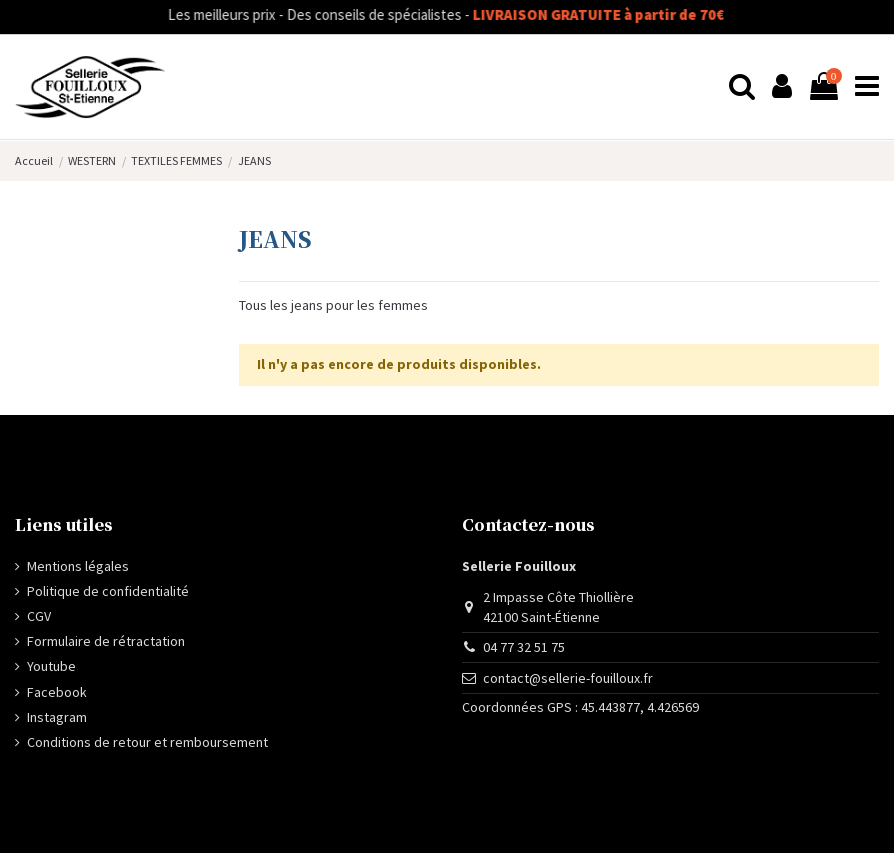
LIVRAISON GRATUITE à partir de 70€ (615, 14)
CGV (39, 616)
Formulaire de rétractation (106, 641)
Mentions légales (78, 566)
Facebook (57, 692)
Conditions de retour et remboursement (147, 742)
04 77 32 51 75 (524, 647)
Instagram (57, 717)
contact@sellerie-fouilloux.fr (568, 678)
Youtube (51, 666)
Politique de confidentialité (108, 591)
